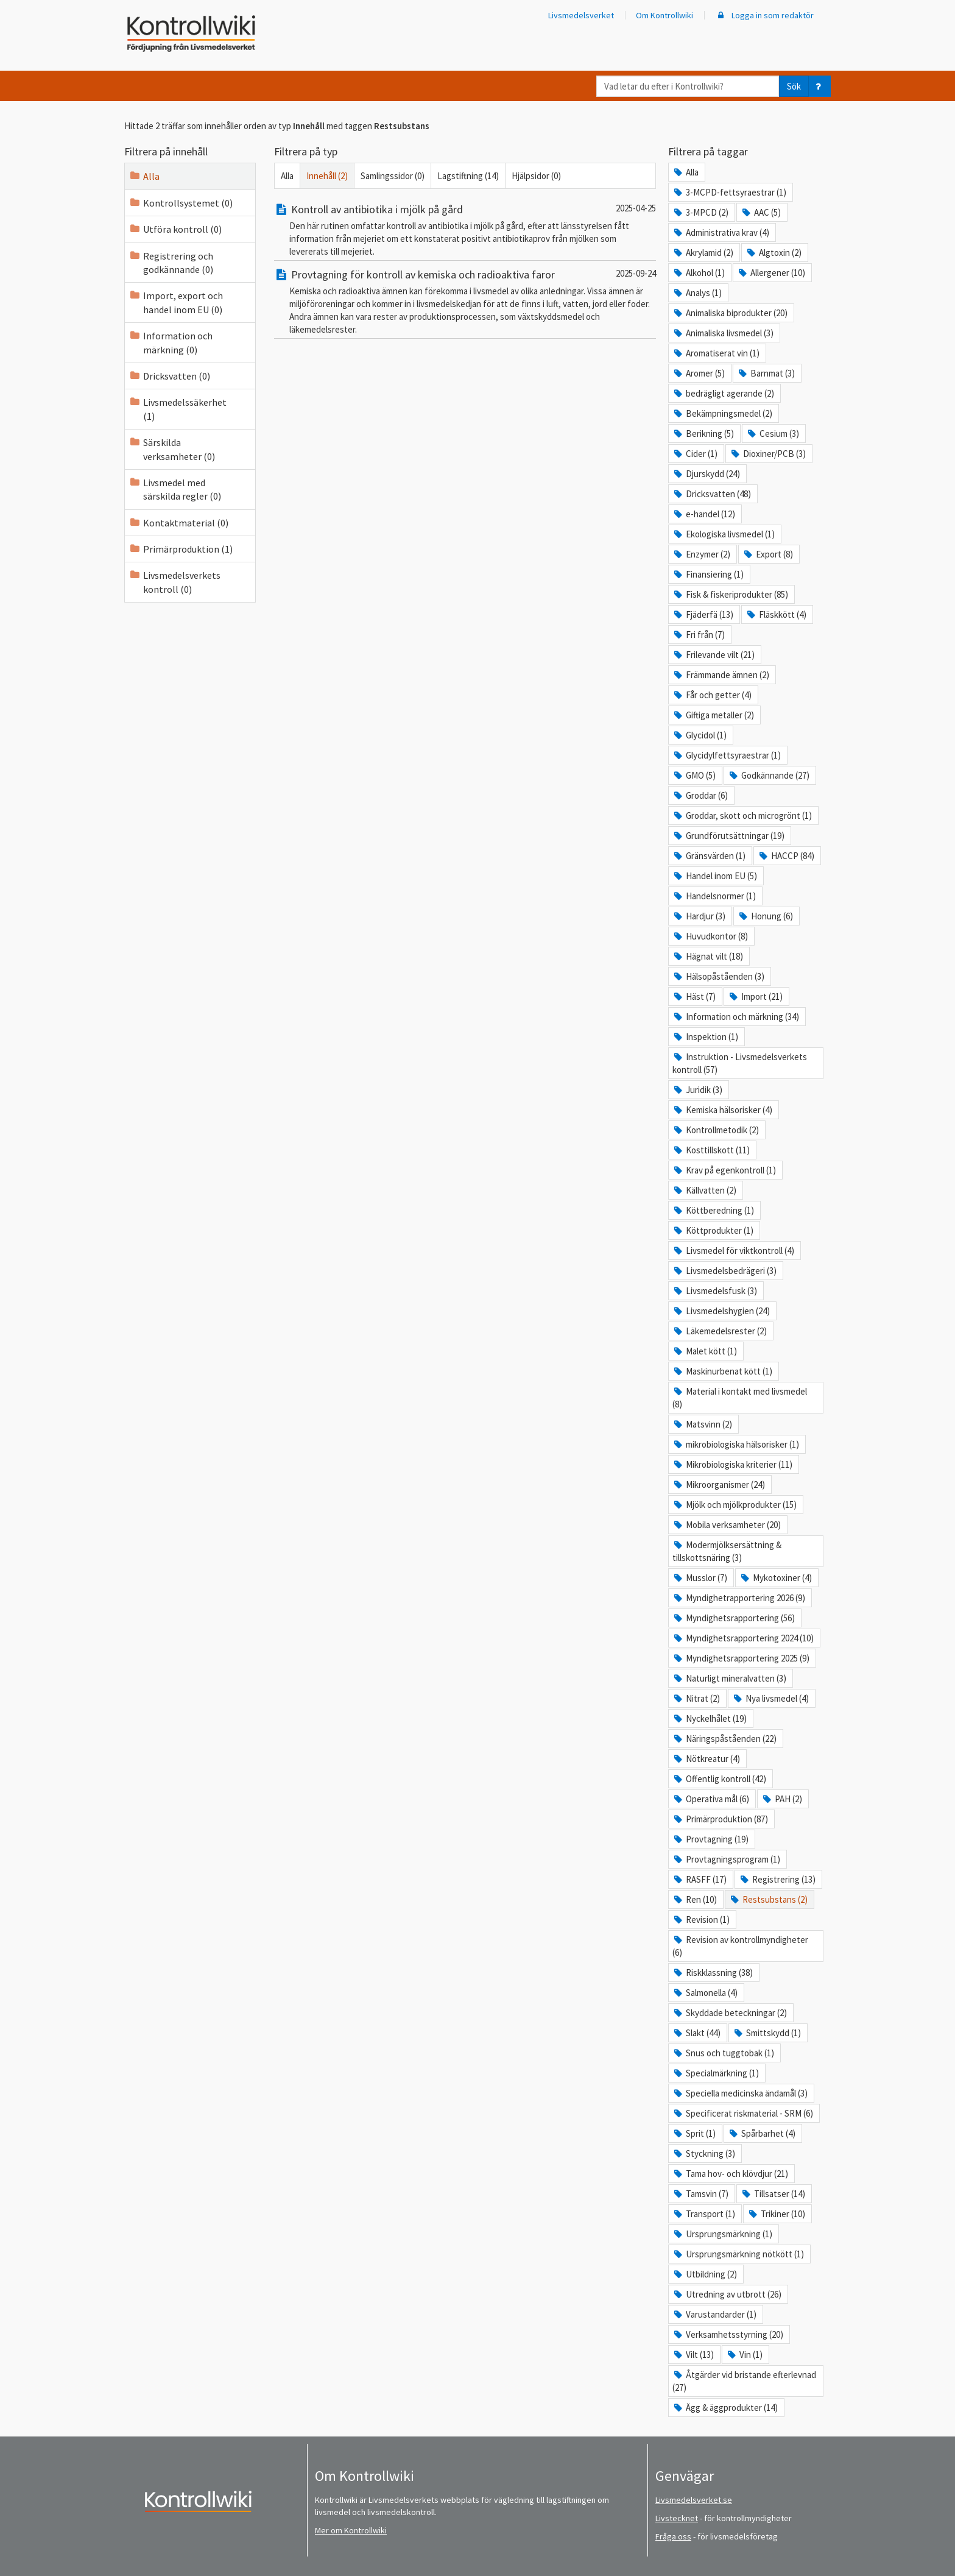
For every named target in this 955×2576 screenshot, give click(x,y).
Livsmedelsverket (581, 15)
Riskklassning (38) (712, 1972)
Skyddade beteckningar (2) (729, 2013)
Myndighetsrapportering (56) (733, 1618)
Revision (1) (701, 1919)
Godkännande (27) (768, 775)
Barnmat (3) (766, 373)
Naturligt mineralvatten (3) (729, 1678)
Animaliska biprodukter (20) (730, 313)
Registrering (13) (777, 1879)
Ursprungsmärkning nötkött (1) (738, 2254)
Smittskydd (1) (767, 2033)
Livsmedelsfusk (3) (714, 1291)
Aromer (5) (698, 373)
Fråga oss (673, 2536)
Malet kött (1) (704, 1351)
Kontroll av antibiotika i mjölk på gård (368, 209)
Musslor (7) (699, 1577)
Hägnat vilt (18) (707, 956)
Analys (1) (697, 293)
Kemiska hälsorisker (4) (722, 1110)
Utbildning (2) (704, 2274)
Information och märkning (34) (735, 1016)
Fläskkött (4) (775, 614)
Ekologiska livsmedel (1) (723, 534)
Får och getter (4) (712, 695)
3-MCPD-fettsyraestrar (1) (729, 192)
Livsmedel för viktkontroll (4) (733, 1250)
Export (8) (767, 554)
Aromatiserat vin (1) (715, 353)
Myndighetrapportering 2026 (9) (738, 1598)
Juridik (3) (697, 1089)
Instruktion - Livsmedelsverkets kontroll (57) (739, 1063)
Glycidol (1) (699, 735)
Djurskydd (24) (706, 473)
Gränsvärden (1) (708, 856)
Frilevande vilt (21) (713, 654)
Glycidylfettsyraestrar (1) (726, 755)
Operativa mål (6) (710, 1799)
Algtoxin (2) (773, 252)
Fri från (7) (698, 634)
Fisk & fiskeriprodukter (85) (730, 594)
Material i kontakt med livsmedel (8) (739, 1397)
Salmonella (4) (705, 1992)
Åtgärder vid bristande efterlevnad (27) (744, 2381)
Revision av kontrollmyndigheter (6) (740, 1946)
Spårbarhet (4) (761, 2133)
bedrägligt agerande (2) (723, 393)
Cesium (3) (772, 433)
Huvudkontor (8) (710, 936)
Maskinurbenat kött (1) (722, 1371)
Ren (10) (694, 1899)
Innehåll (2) (327, 176)
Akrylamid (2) (702, 252)
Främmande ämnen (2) (720, 675)
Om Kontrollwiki (664, 15)
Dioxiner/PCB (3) (768, 453)
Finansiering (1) (708, 574)
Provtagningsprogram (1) (726, 1859)
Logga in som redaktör (764, 15)
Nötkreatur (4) (706, 1758)
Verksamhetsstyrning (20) (727, 2334)
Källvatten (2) (704, 1190)
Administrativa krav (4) (720, 232)
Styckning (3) (703, 2153)
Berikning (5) (703, 433)
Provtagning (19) (710, 1839)
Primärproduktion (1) (181, 549)
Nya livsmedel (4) (770, 1698)
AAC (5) (761, 212)
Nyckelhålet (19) (709, 1718)
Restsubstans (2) (768, 1899)
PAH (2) (781, 1799)
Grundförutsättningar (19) (728, 835)
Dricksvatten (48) (711, 494)
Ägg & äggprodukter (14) (725, 2407)
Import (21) (755, 996)
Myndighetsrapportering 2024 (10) (743, 1638)
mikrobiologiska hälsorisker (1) (735, 1444)
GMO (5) (694, 775)
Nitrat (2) (696, 1698)
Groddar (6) (700, 795)
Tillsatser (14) (773, 2193)
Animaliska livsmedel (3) (723, 333)
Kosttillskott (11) (711, 1150)
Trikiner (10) (776, 2214)
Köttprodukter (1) (712, 1230)
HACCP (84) (786, 856)
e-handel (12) (703, 514)
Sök (794, 86)
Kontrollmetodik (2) (715, 1130)
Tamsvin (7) (700, 2193)
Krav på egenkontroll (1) (724, 1170)
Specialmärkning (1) (715, 2073)
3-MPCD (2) (700, 212)
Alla (144, 176)
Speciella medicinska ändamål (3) (740, 2093)
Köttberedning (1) (713, 1210)
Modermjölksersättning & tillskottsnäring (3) (726, 1551)
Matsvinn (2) (702, 1424)
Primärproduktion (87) (720, 1819)
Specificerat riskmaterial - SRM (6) (742, 2113)
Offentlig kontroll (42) (719, 1779)
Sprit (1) (694, 2133)
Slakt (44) (696, 2033)
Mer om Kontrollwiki (351, 2530)
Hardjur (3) (698, 916)
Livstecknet (676, 2518)
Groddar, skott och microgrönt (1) (742, 815)
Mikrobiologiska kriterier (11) (732, 1464)
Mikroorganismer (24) (718, 1484)
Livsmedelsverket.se (693, 2499)
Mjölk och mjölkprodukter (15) (734, 1504)
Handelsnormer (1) (714, 896)
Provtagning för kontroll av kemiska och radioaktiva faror (414, 274)
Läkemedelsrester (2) (719, 1331)
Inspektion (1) (705, 1036)
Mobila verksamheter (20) (726, 1524)
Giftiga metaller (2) (713, 715)
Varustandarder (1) (714, 2314)
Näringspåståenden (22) (724, 1738)
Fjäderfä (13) (702, 614)
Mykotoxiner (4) (775, 1577)
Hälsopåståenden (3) (718, 976)
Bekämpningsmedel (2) (722, 413)
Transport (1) (703, 2214)
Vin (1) (744, 2354)
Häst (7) (694, 996)
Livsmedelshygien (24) (721, 1311)
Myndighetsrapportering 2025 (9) (740, 1658)
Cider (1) (694, 453)
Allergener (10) (771, 272)
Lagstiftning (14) (468, 176)
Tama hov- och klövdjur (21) (730, 2173)
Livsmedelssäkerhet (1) (178, 409)
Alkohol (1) (698, 272)
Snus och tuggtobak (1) (723, 2053)
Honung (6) (765, 916)
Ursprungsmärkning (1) (722, 2234)
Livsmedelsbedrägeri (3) (724, 1270)
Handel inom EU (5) (714, 876)
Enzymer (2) (701, 554)
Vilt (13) (693, 2354)
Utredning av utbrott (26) (726, 2294)
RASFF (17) (699, 1879)
